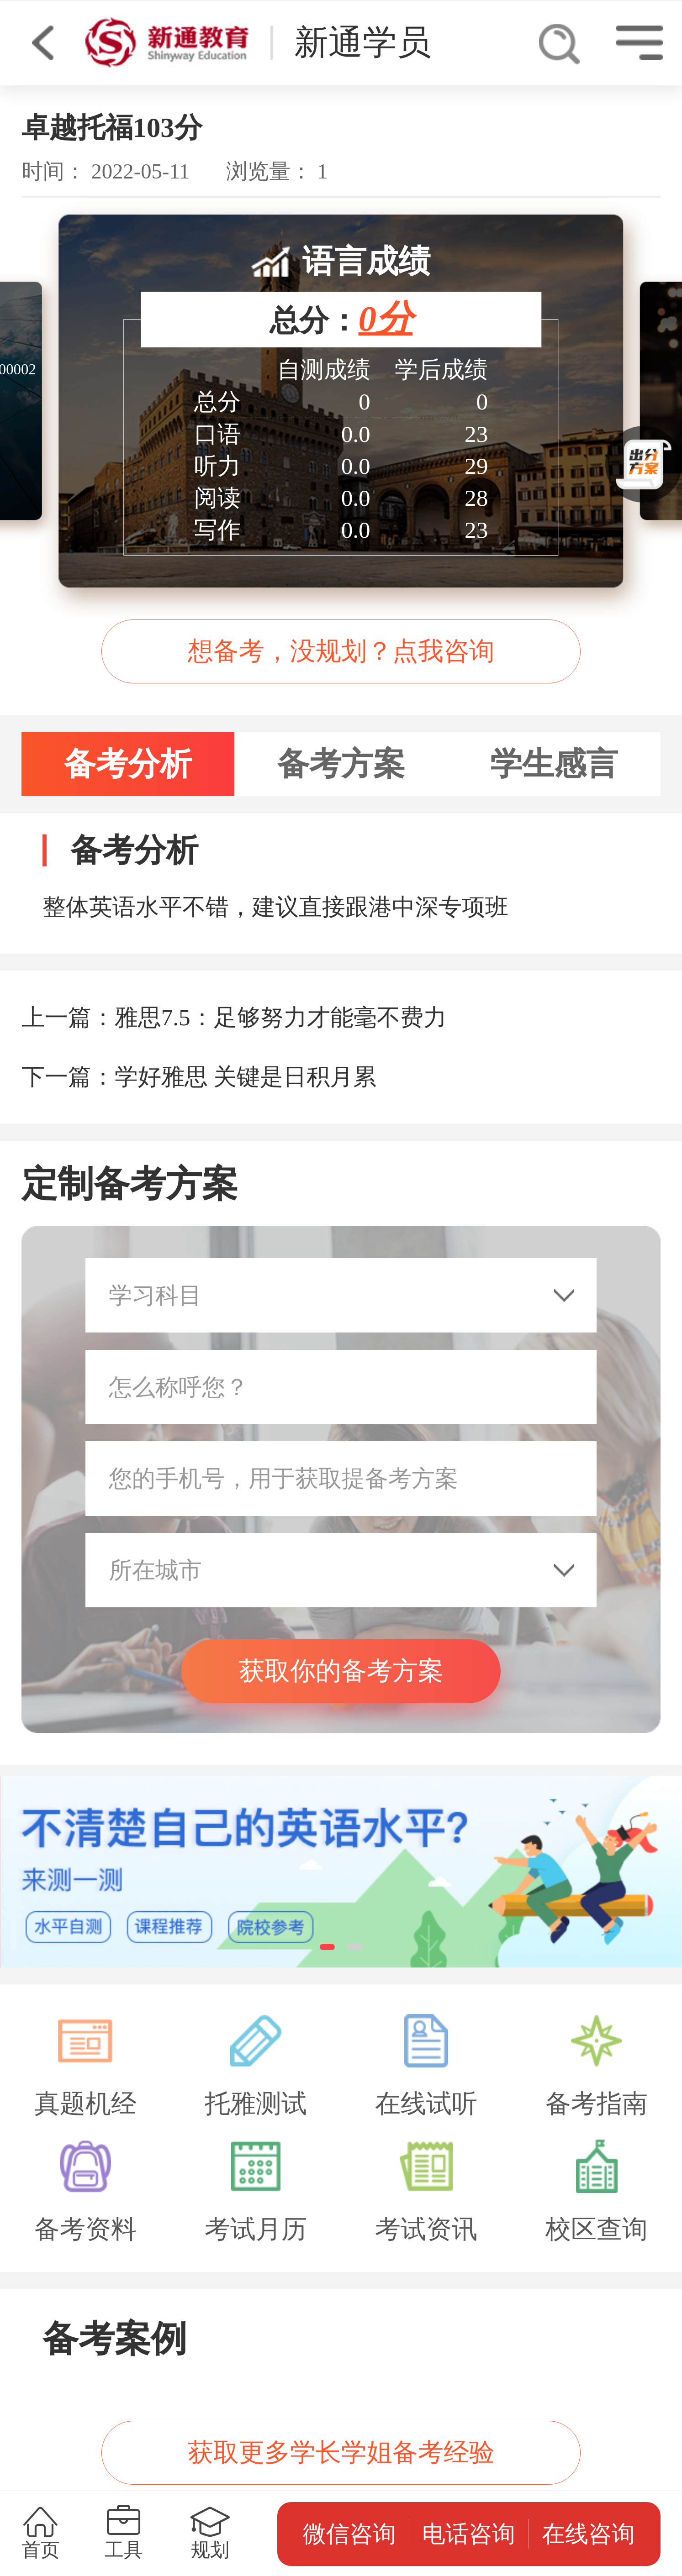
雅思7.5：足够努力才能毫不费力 (281, 1017)
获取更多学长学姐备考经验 (341, 2452)
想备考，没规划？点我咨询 (341, 651)
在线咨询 (588, 2534)
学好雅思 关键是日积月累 (246, 1077)
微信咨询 (349, 2534)
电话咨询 (468, 2534)
